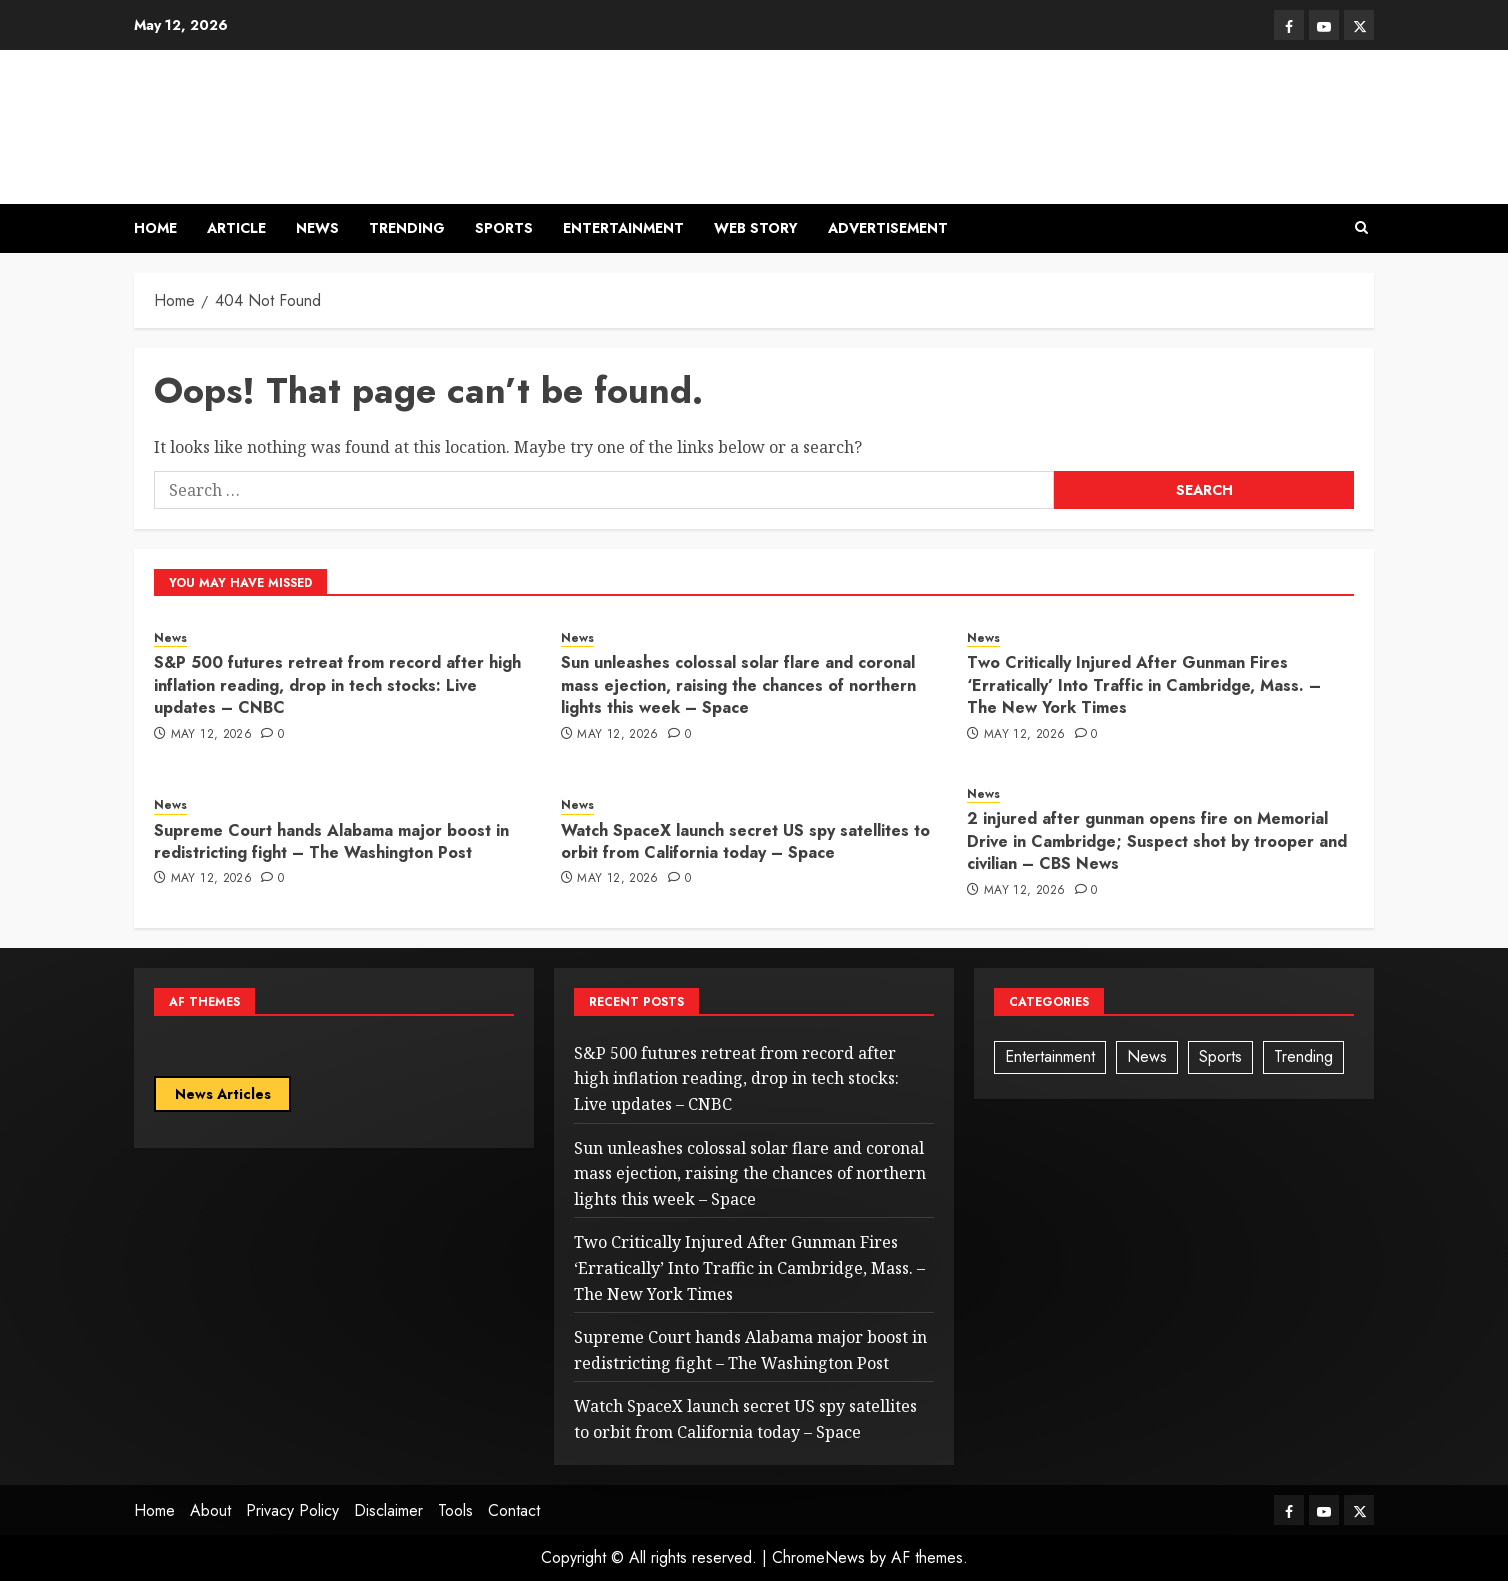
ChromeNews (818, 1557)
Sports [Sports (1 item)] (1220, 1056)
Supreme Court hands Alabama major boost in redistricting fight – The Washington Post (331, 841)
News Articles (223, 1094)
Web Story (756, 228)
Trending (407, 228)
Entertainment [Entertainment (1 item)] (1050, 1056)
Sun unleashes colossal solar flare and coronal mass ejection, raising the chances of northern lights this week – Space (738, 685)
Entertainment (623, 228)
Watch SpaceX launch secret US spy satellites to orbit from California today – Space (745, 841)
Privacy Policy (292, 1510)
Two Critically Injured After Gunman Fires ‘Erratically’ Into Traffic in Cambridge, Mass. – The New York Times (1144, 685)
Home (155, 228)
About (210, 1510)
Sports (504, 228)
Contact (514, 1510)
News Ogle (250, 113)
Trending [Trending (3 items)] (1303, 1056)
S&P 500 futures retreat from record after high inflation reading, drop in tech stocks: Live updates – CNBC (337, 685)
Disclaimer (388, 1510)
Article (236, 228)
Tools (455, 1510)
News (317, 228)
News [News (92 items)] (1147, 1056)
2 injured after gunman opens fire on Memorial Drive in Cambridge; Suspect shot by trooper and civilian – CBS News (1157, 841)
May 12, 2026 (211, 735)
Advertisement (888, 228)
